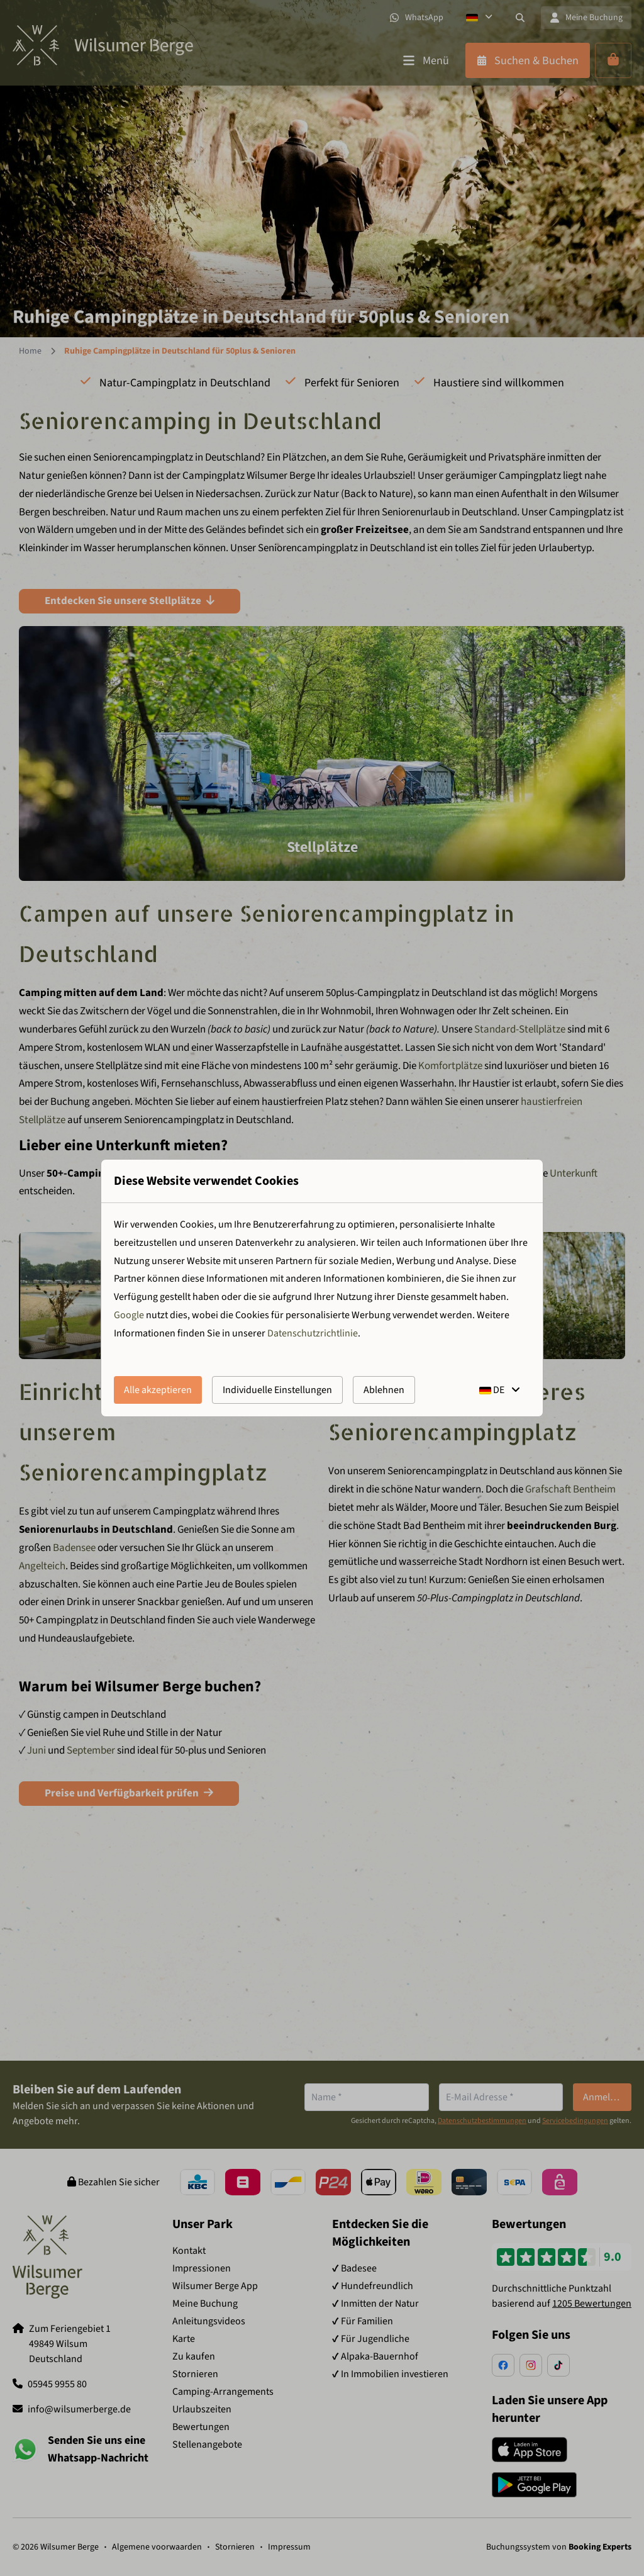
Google (129, 1315)
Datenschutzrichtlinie (312, 1333)
